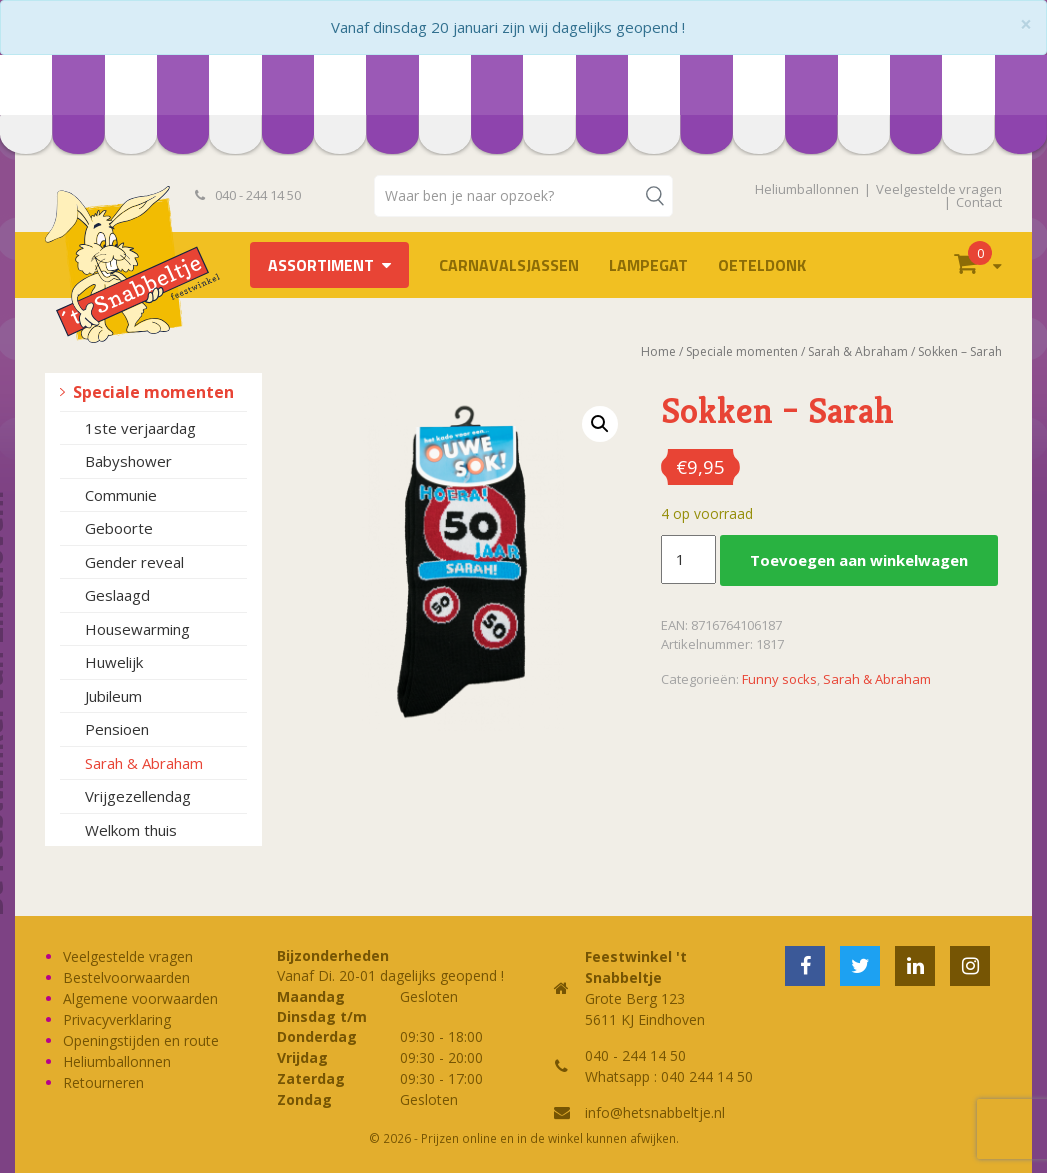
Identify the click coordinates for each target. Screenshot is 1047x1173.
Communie (121, 495)
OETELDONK (762, 265)
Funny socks (779, 679)
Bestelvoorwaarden (126, 977)
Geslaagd (117, 595)
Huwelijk (114, 662)
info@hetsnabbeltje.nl (655, 1112)
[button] (600, 424)
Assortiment (321, 265)
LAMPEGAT (648, 265)
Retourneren (103, 1082)
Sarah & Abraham (144, 763)
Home (658, 351)
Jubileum (113, 696)
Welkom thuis (131, 830)
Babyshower (128, 461)
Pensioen (117, 729)
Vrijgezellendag (138, 796)
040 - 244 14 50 (248, 195)
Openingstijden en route (141, 1040)
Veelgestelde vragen (939, 189)
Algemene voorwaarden (140, 998)
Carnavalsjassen (509, 265)
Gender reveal (134, 562)
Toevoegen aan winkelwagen (859, 560)
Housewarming (137, 629)
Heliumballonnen (807, 189)
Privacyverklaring (117, 1019)
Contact (979, 202)
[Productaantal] (688, 560)
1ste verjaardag (140, 428)
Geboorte (119, 528)
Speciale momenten (153, 392)
